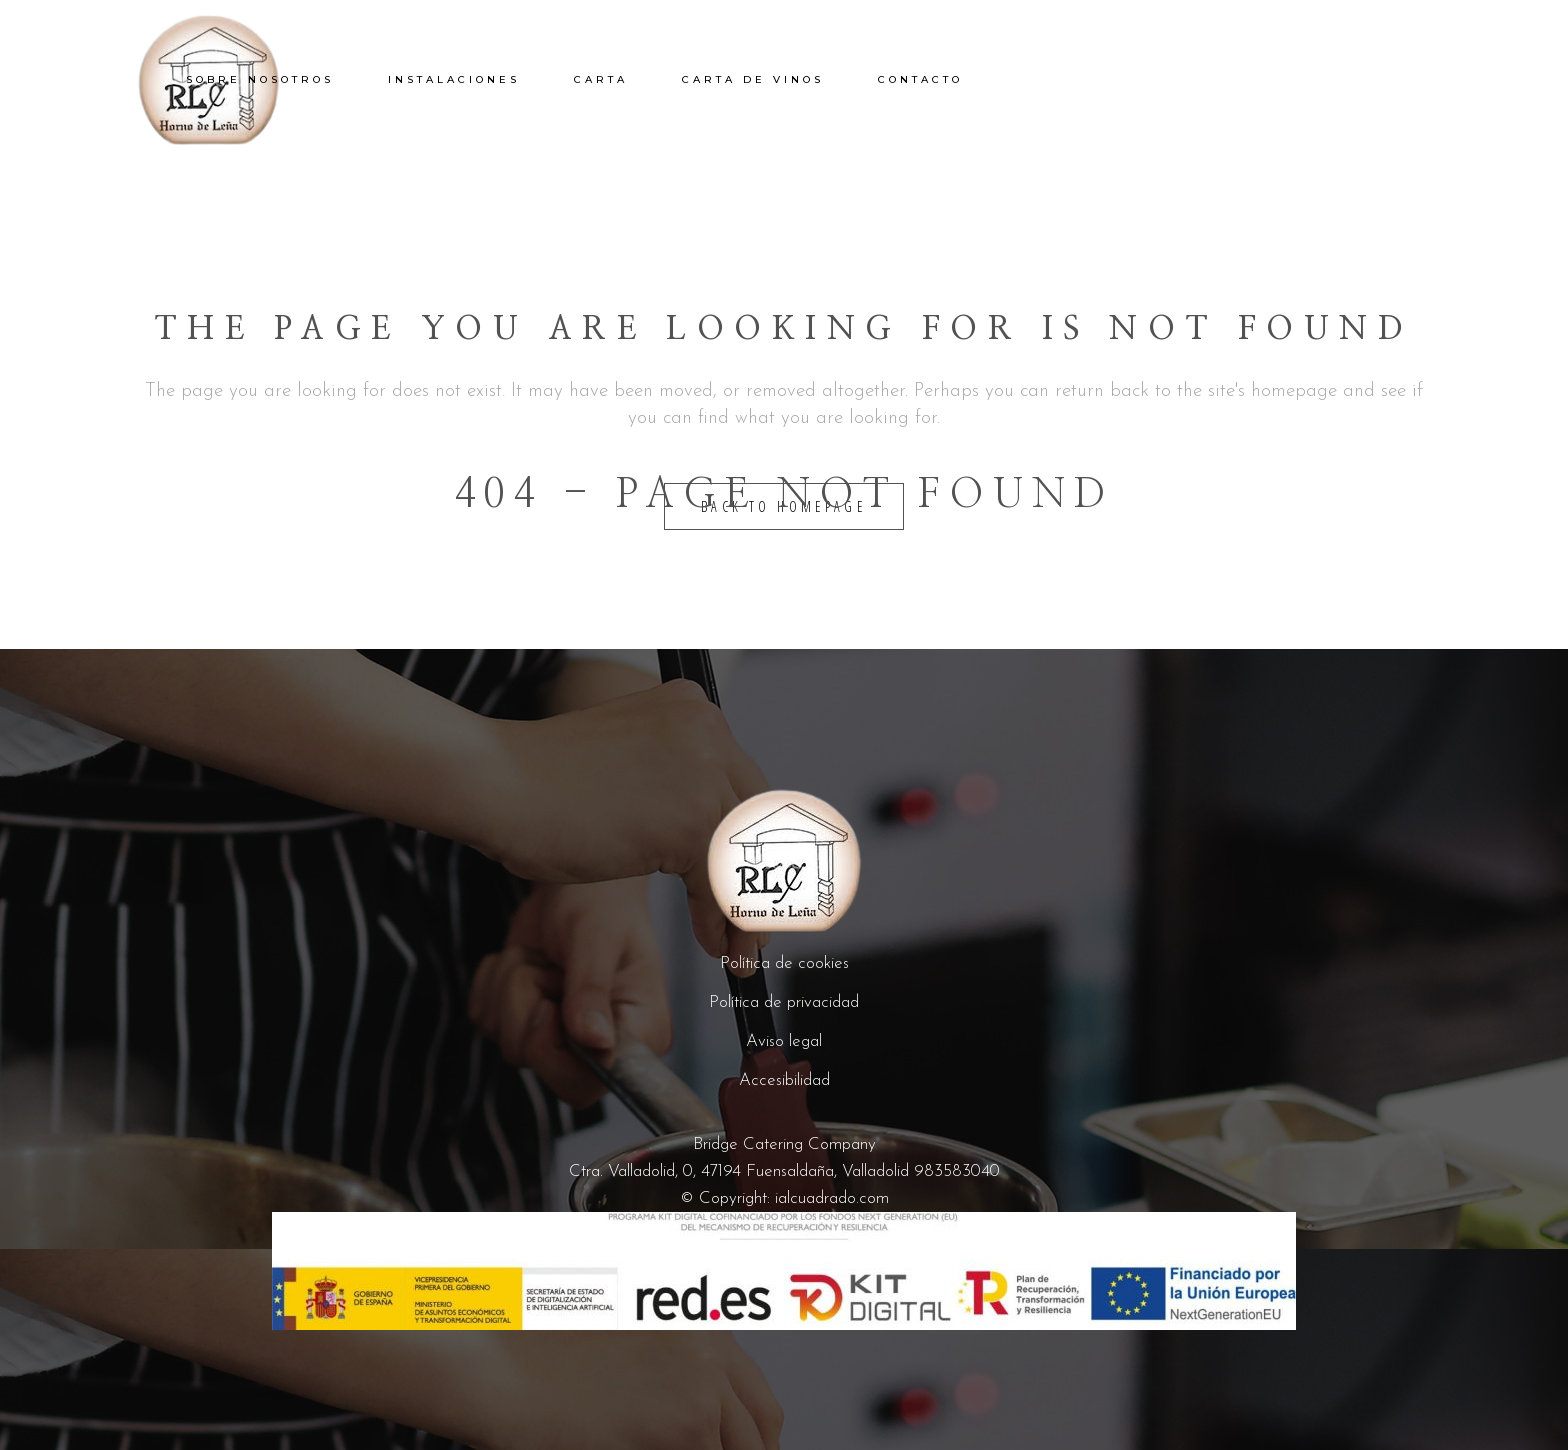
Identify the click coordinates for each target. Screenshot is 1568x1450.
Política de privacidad (784, 1002)
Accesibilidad (784, 1080)
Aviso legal (784, 1041)
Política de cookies (784, 963)
